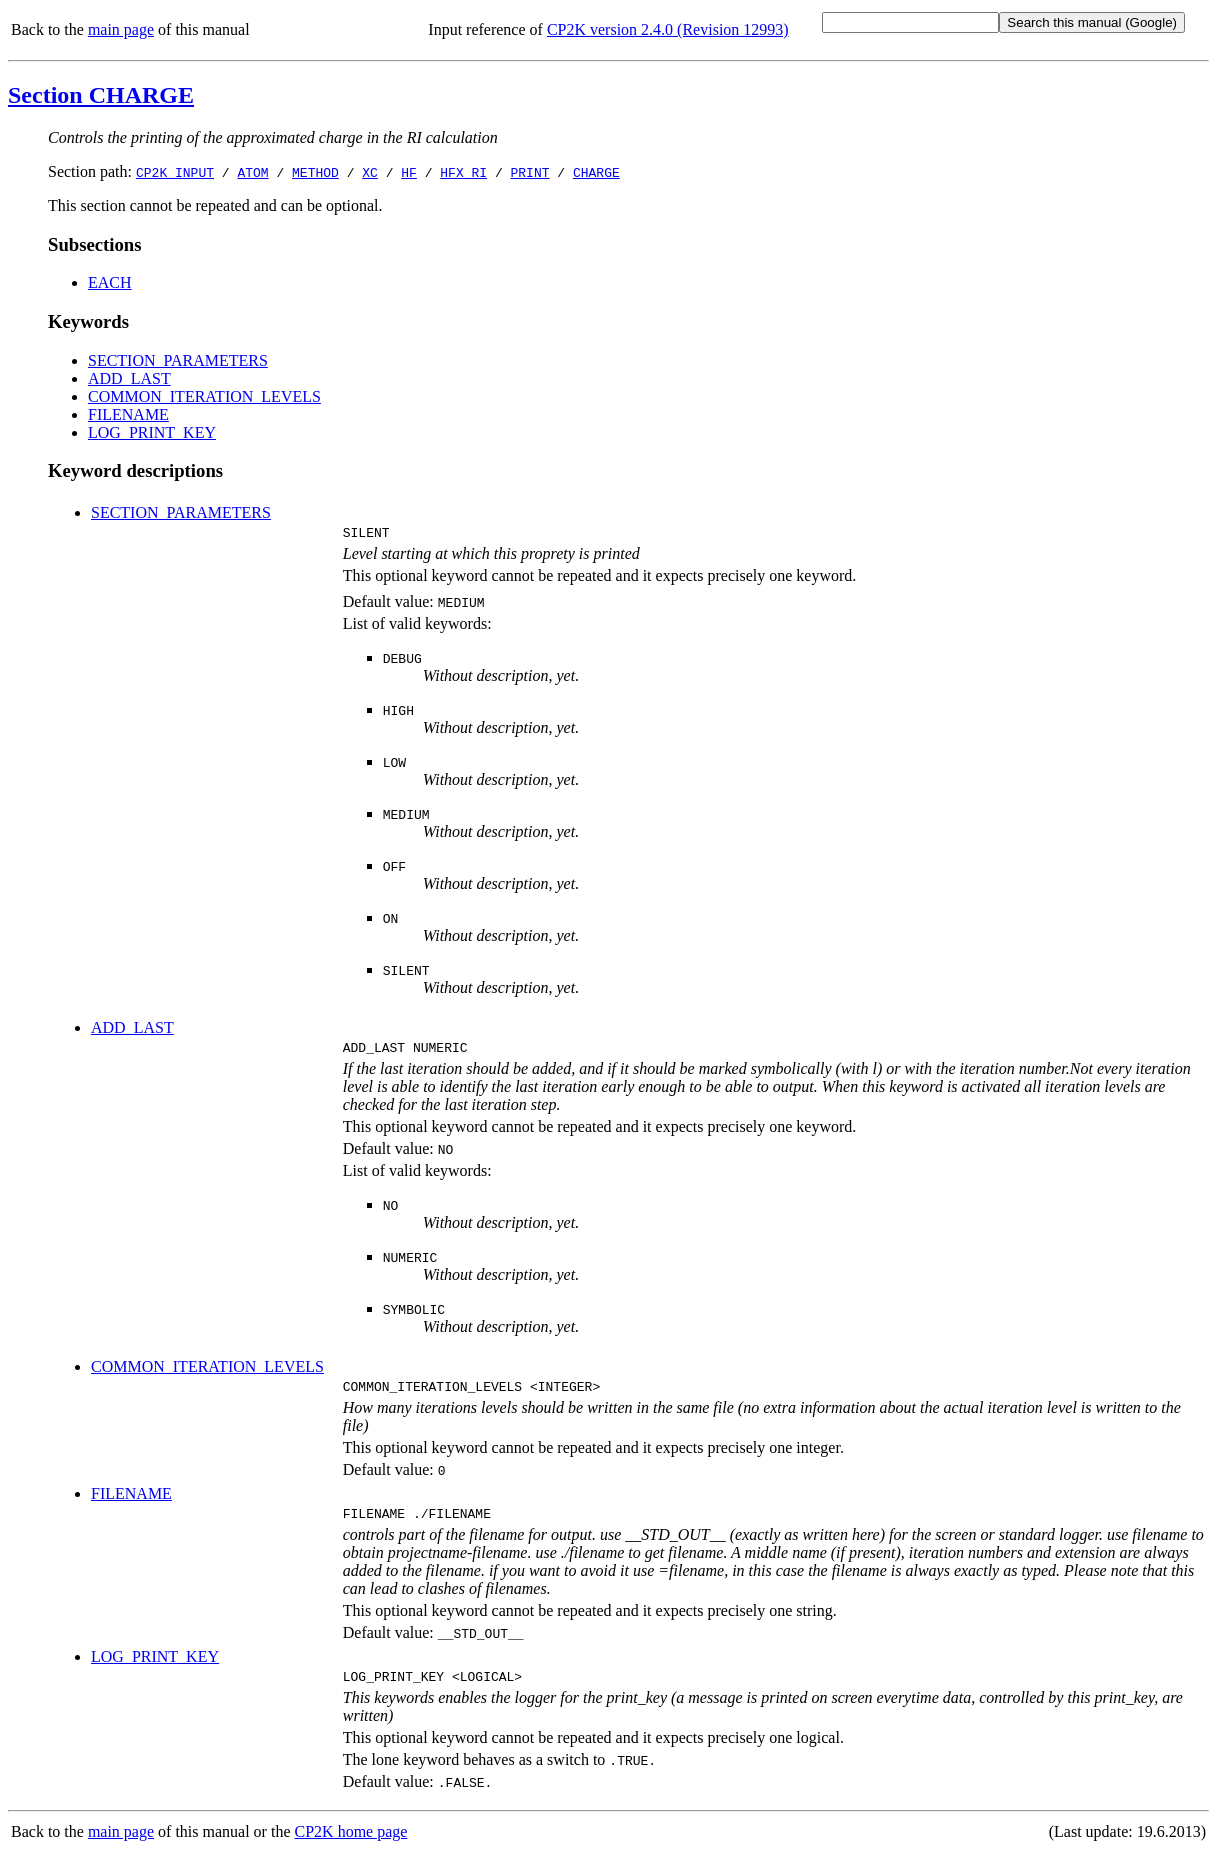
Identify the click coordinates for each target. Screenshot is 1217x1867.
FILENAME (128, 414)
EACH (110, 282)
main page (121, 29)
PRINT (529, 172)
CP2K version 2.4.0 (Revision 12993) (668, 29)
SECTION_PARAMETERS (178, 360)
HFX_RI (463, 172)
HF (409, 172)
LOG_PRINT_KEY (152, 432)
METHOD (315, 172)
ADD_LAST (129, 378)
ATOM (252, 172)
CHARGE (596, 172)
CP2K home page (351, 1846)
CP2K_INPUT (175, 172)
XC (370, 172)
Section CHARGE (101, 95)
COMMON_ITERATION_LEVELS (204, 396)
